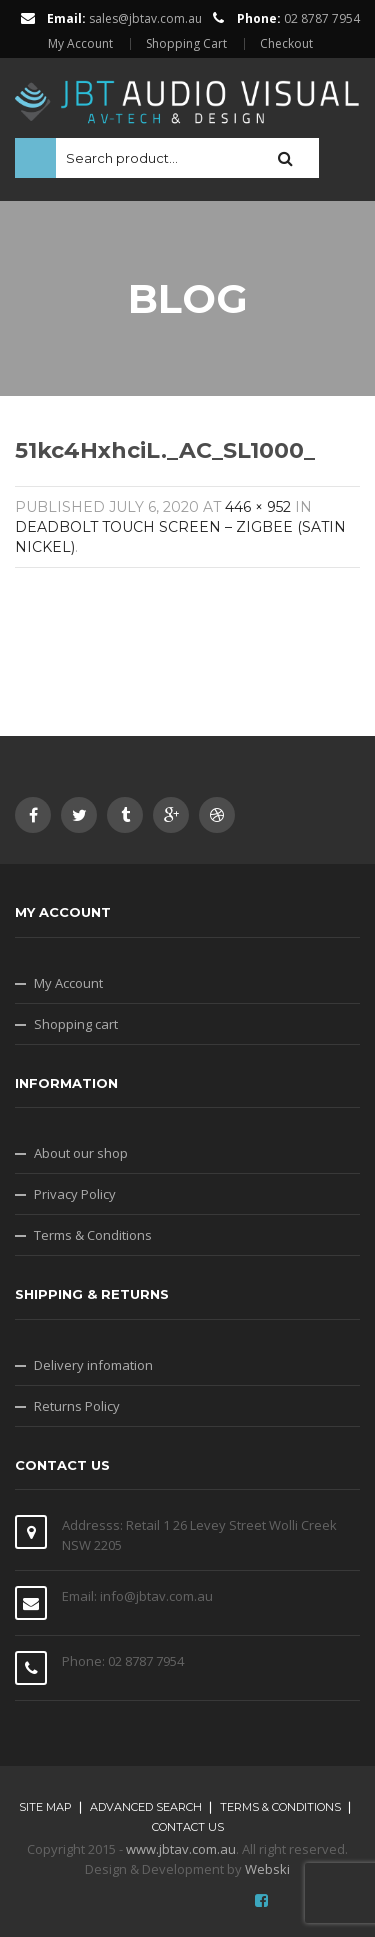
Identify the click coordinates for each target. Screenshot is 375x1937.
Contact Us (188, 1827)
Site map (45, 1807)
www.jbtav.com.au (181, 1849)
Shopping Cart (186, 44)
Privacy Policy (75, 1194)
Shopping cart (76, 1024)
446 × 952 (258, 507)
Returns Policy (77, 1406)
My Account (80, 44)
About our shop (81, 1153)
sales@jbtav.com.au (145, 18)
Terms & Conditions (93, 1235)
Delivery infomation (93, 1365)
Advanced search (146, 1807)
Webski (267, 1869)
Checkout (286, 44)
